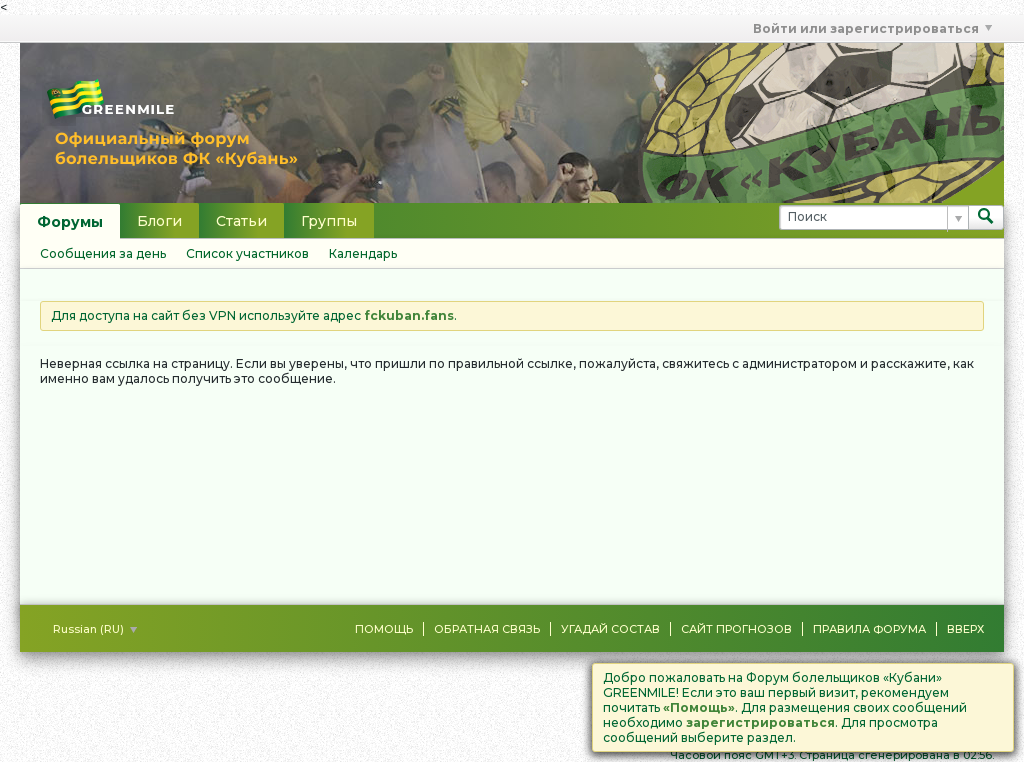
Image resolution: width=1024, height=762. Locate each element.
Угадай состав (610, 629)
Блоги (159, 221)
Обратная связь (487, 629)
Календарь (363, 253)
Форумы (70, 222)
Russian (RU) (95, 629)
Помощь (384, 629)
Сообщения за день (103, 253)
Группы (329, 221)
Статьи (241, 221)
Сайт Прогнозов (736, 629)
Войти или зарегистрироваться (872, 28)
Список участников (247, 253)
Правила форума (869, 629)
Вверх (965, 629)
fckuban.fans (409, 315)
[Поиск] (873, 217)
